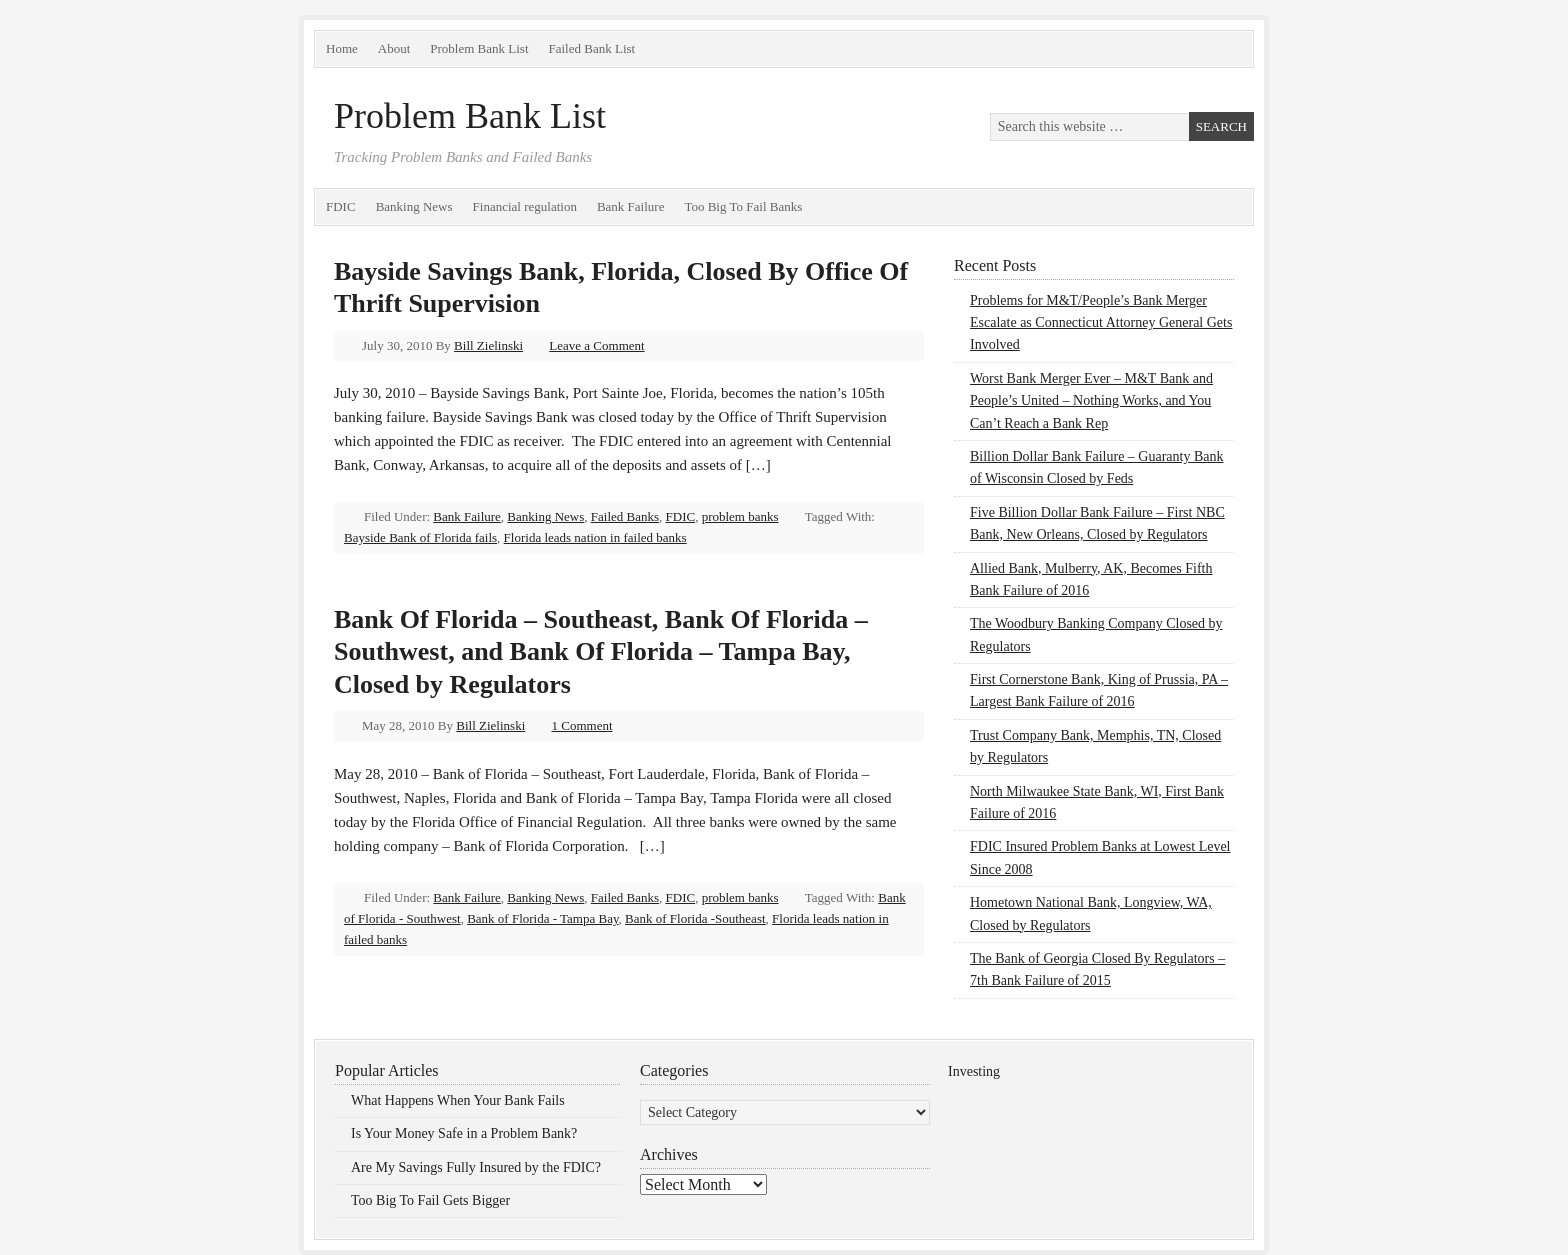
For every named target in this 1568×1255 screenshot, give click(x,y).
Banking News (414, 206)
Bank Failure (631, 206)
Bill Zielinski (488, 345)
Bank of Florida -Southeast (695, 918)
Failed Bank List (592, 48)
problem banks (740, 516)
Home (342, 48)
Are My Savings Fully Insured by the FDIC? (476, 1167)
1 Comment (582, 725)
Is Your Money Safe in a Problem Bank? (464, 1133)
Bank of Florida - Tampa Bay (542, 918)
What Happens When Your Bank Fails (458, 1100)
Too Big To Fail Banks (743, 206)
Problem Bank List (479, 48)
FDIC (341, 206)
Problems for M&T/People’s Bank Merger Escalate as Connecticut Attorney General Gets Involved (1101, 323)
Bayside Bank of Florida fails (420, 537)
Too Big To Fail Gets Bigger (430, 1200)
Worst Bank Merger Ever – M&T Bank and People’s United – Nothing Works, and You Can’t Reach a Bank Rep (1091, 401)
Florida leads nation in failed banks (595, 537)
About (394, 48)
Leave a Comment (596, 345)
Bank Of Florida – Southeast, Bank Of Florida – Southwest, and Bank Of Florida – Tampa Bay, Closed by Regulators (601, 652)
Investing (974, 1071)
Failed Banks (625, 516)
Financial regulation (525, 206)
